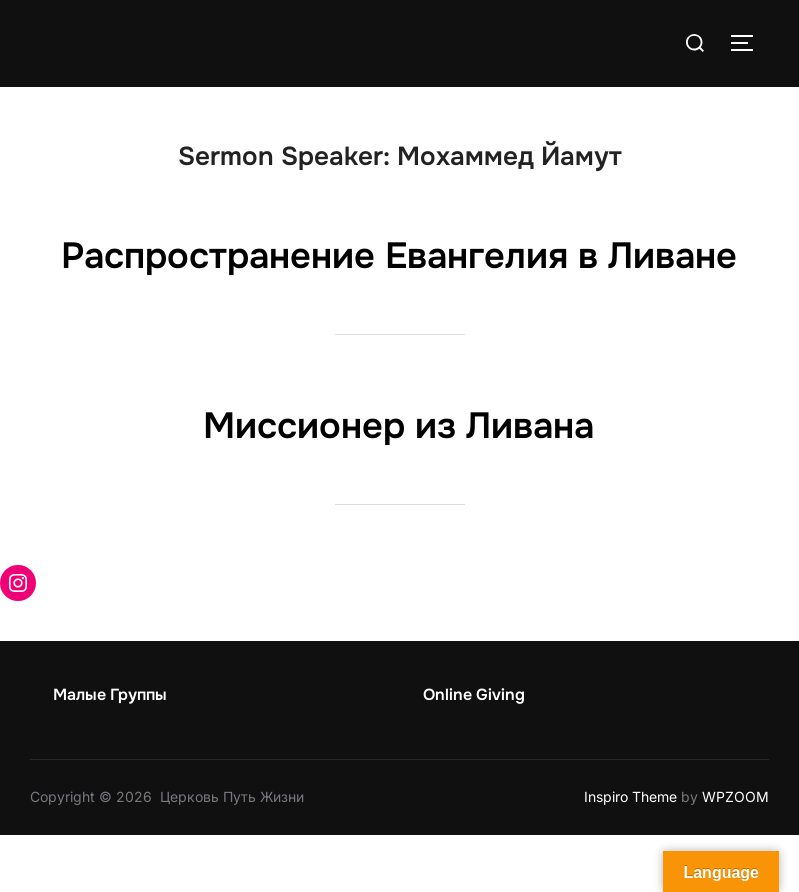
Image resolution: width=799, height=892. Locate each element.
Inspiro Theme (630, 854)
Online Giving (474, 751)
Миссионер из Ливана (399, 482)
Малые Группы (110, 751)
